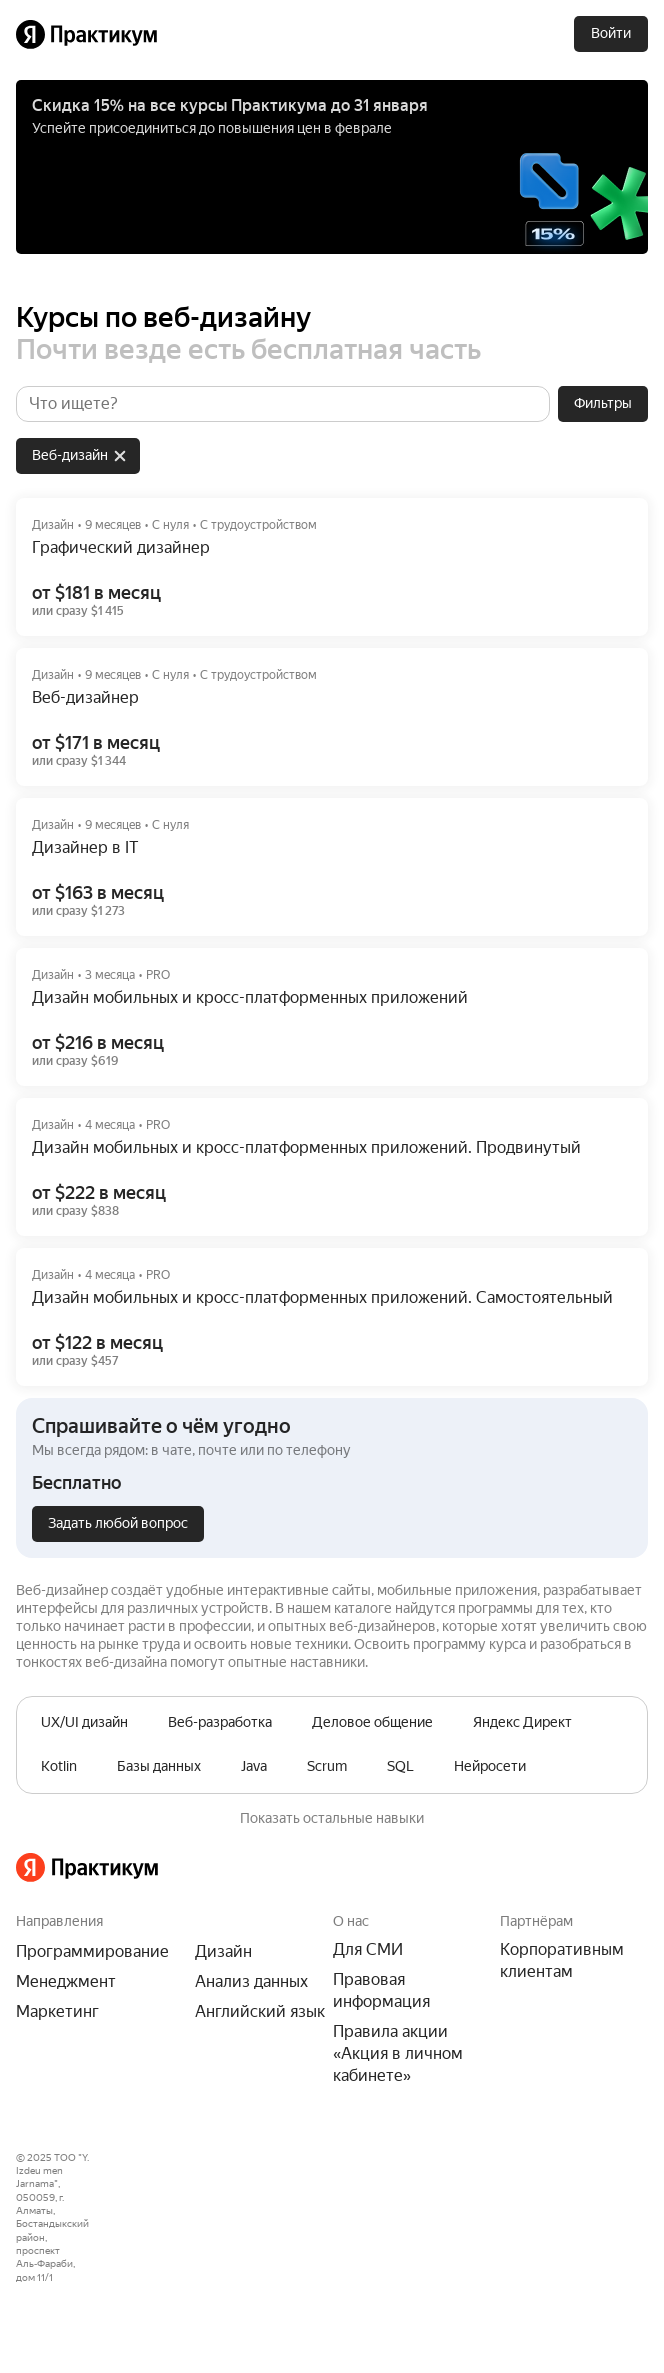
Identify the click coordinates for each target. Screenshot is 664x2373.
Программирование (92, 1951)
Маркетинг (57, 2011)
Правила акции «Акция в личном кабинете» (398, 2053)
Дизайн (223, 1951)
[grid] (74, 452)
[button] (332, 1478)
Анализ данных (251, 1981)
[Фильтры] (603, 404)
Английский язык (260, 2011)
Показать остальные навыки (332, 1818)
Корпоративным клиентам (562, 1960)
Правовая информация (381, 1990)
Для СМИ (368, 1949)
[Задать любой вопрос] (118, 1524)
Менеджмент (66, 1981)
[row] (78, 456)
